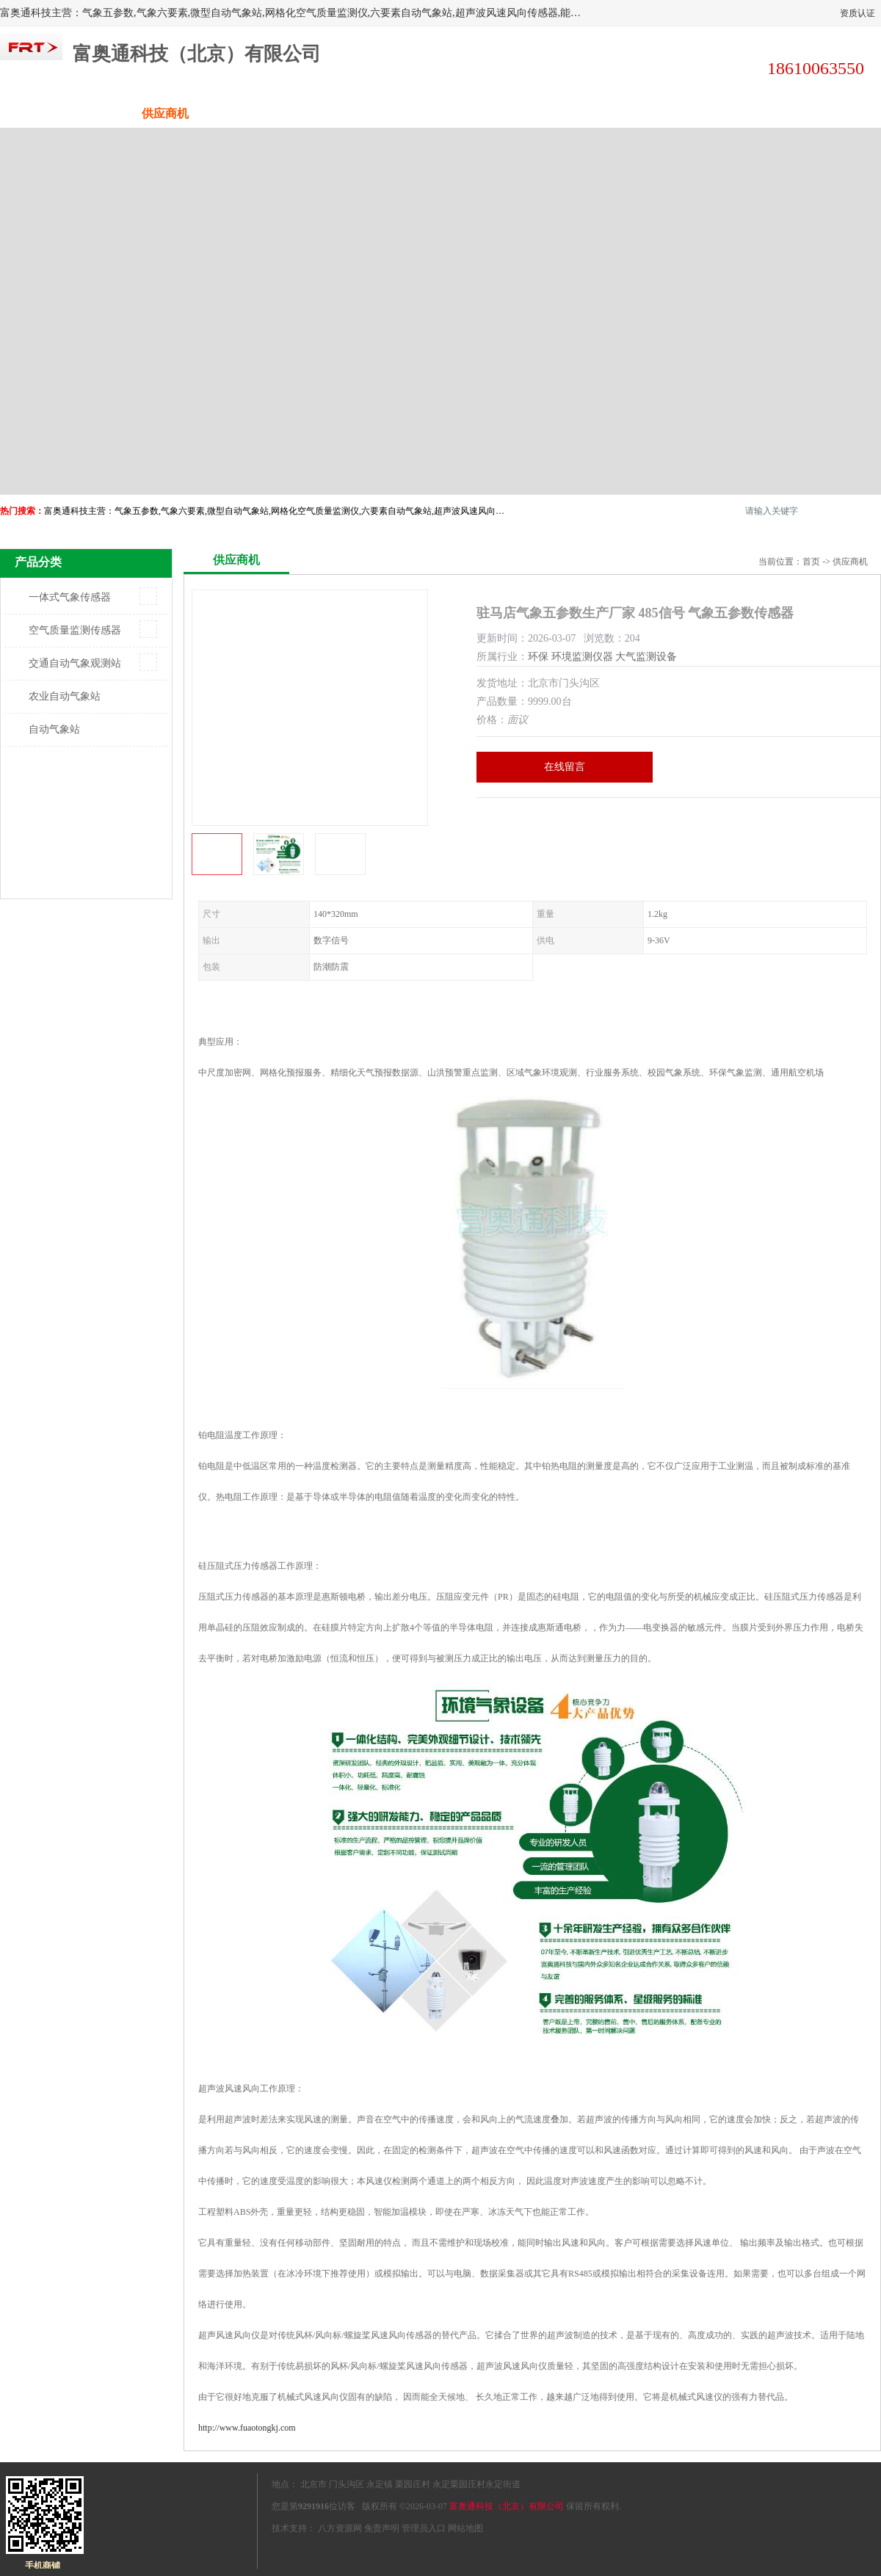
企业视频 (275, 113)
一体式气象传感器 (70, 597)
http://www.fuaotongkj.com (247, 2428)
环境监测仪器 (582, 656)
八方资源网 (340, 2528)
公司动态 (495, 113)
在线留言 (564, 766)
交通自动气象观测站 (75, 663)
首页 (811, 561)
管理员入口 (424, 2528)
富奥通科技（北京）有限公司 (506, 2506)
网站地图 (465, 2528)
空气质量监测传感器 (75, 630)
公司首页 (55, 113)
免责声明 (381, 2528)
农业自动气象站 (65, 696)
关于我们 (385, 113)
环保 (538, 656)
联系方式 (825, 113)
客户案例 (605, 113)
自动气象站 (54, 729)
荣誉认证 (715, 113)
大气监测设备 (646, 656)
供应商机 (165, 113)
